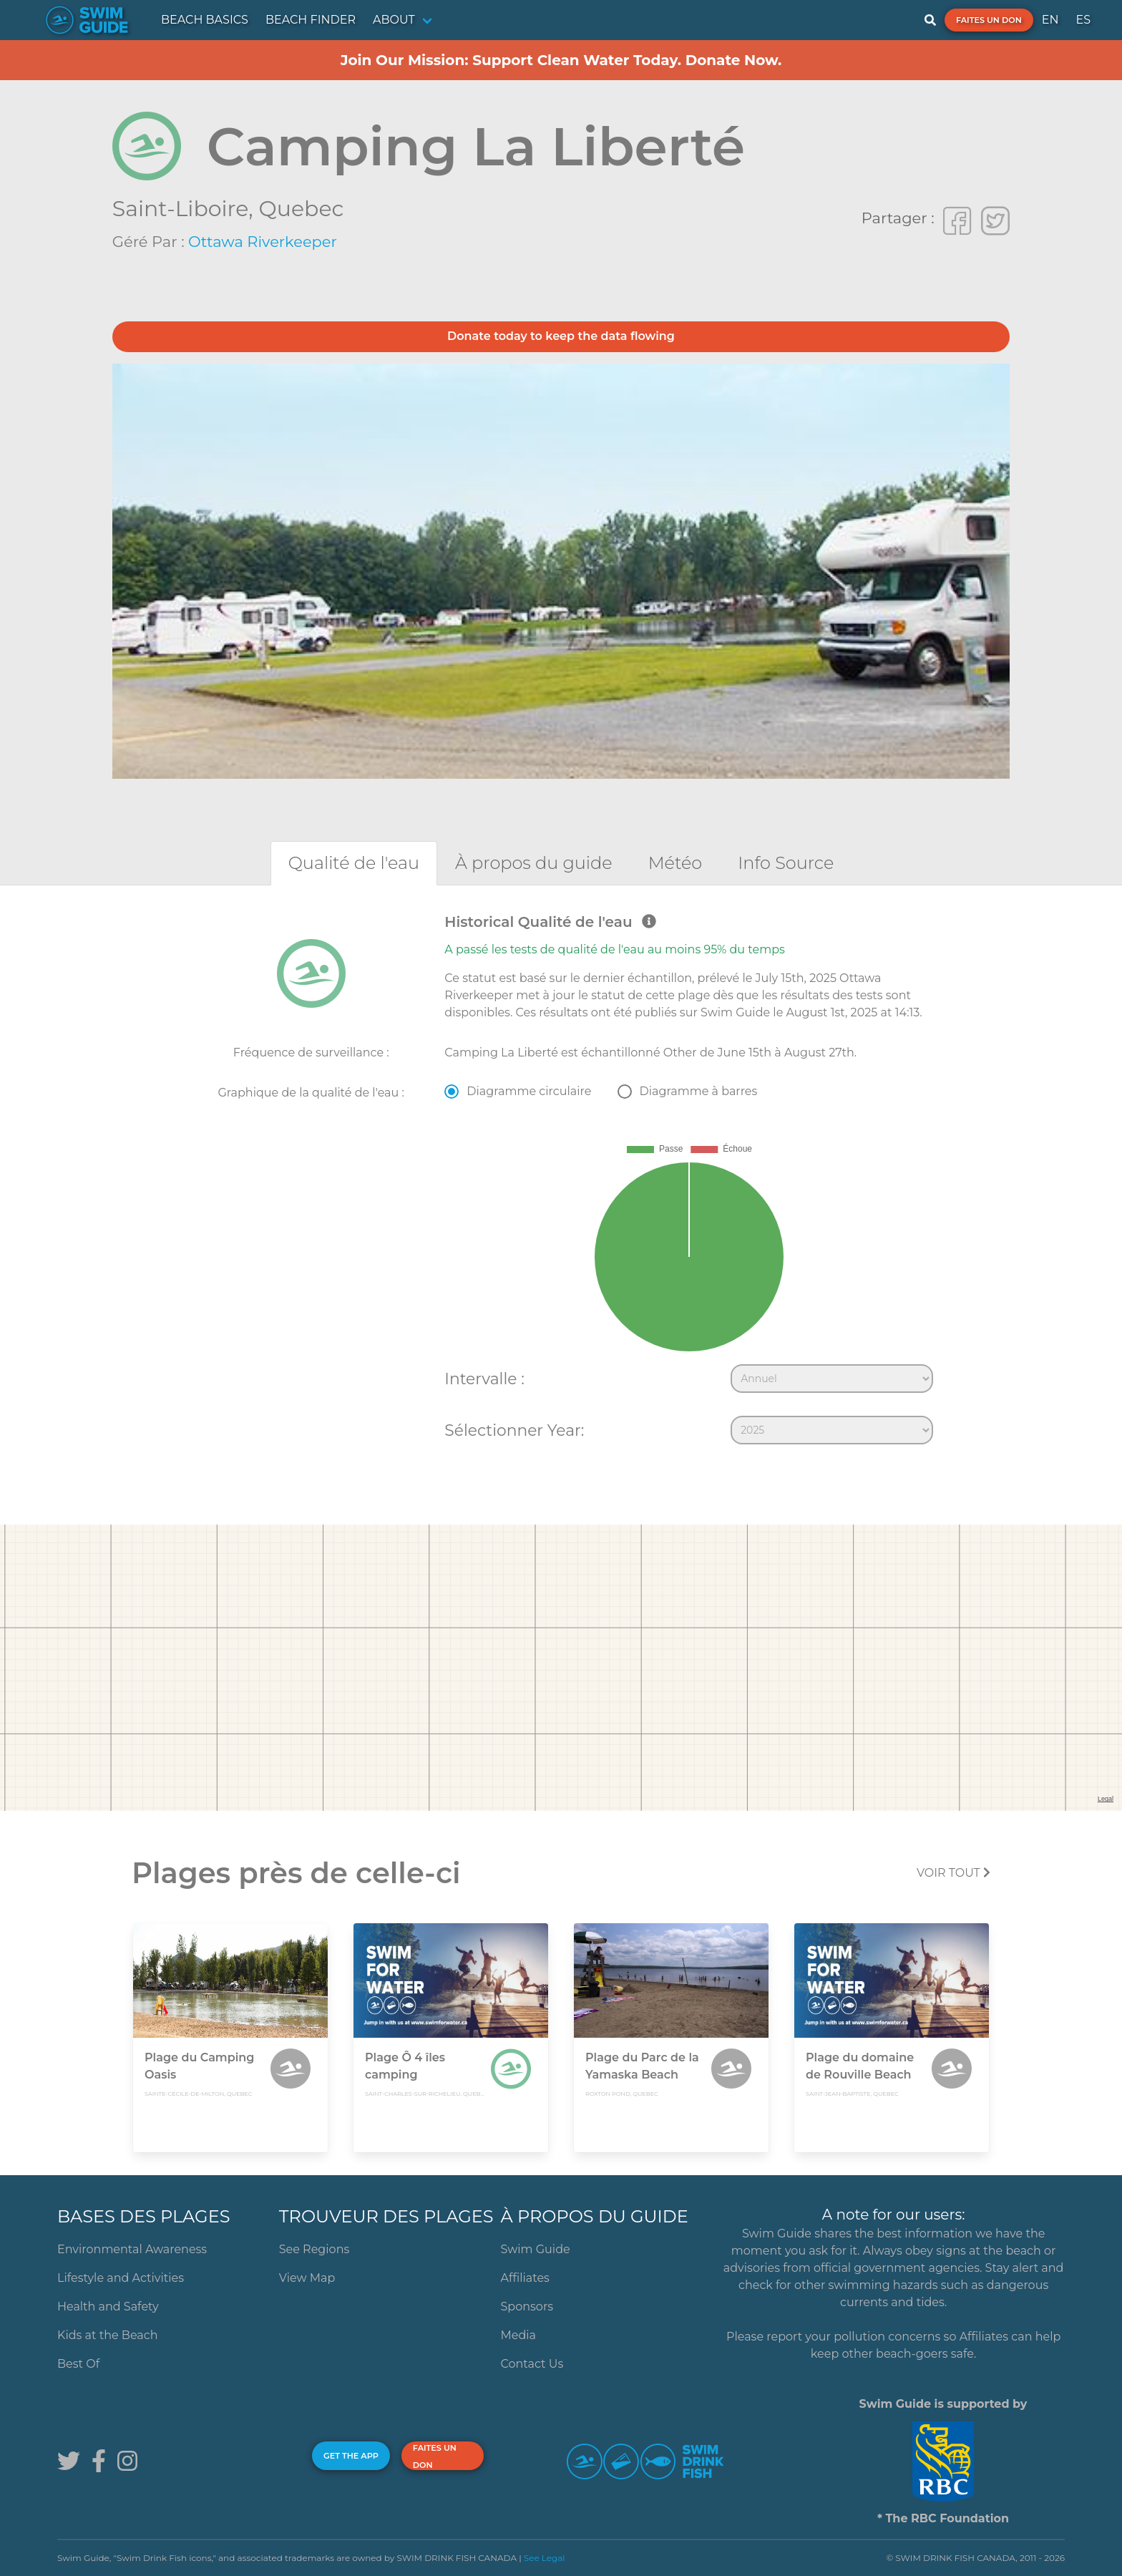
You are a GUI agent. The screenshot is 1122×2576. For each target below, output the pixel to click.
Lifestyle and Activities (120, 2278)
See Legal (544, 2557)
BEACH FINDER (310, 19)
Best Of (78, 2364)
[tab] (353, 863)
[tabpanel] (561, 1182)
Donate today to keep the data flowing (561, 336)
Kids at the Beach (107, 2335)
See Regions (314, 2249)
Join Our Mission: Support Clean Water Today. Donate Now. (561, 60)
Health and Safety (108, 2306)
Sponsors (527, 2306)
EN (1050, 19)
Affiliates (525, 2278)
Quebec (301, 208)
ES (1083, 19)
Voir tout (953, 1873)
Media (519, 2335)
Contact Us (532, 2364)
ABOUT (394, 19)
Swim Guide (535, 2249)
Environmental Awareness (132, 2249)
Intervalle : (484, 1378)
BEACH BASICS (204, 19)
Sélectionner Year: (514, 1430)
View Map (307, 2278)
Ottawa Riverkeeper (262, 242)
